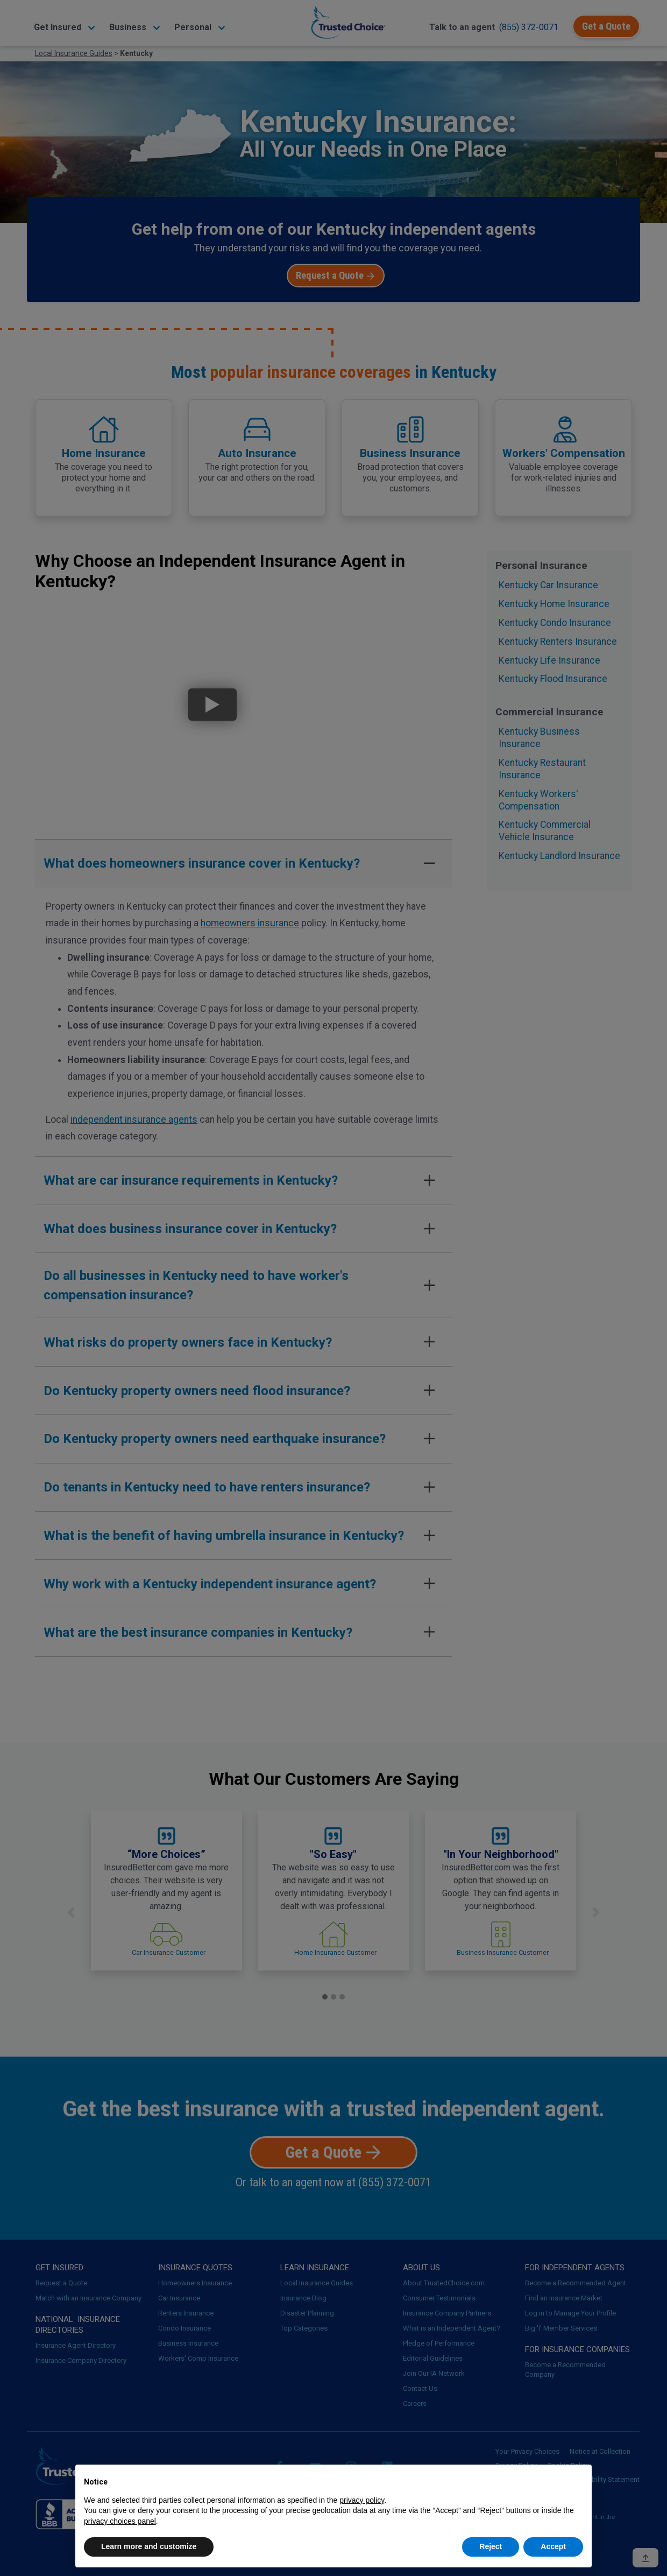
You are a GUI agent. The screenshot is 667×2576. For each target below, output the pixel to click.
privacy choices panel (120, 2521)
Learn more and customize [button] (148, 2546)
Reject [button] (490, 2546)
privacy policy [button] (361, 2500)
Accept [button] (553, 2546)
